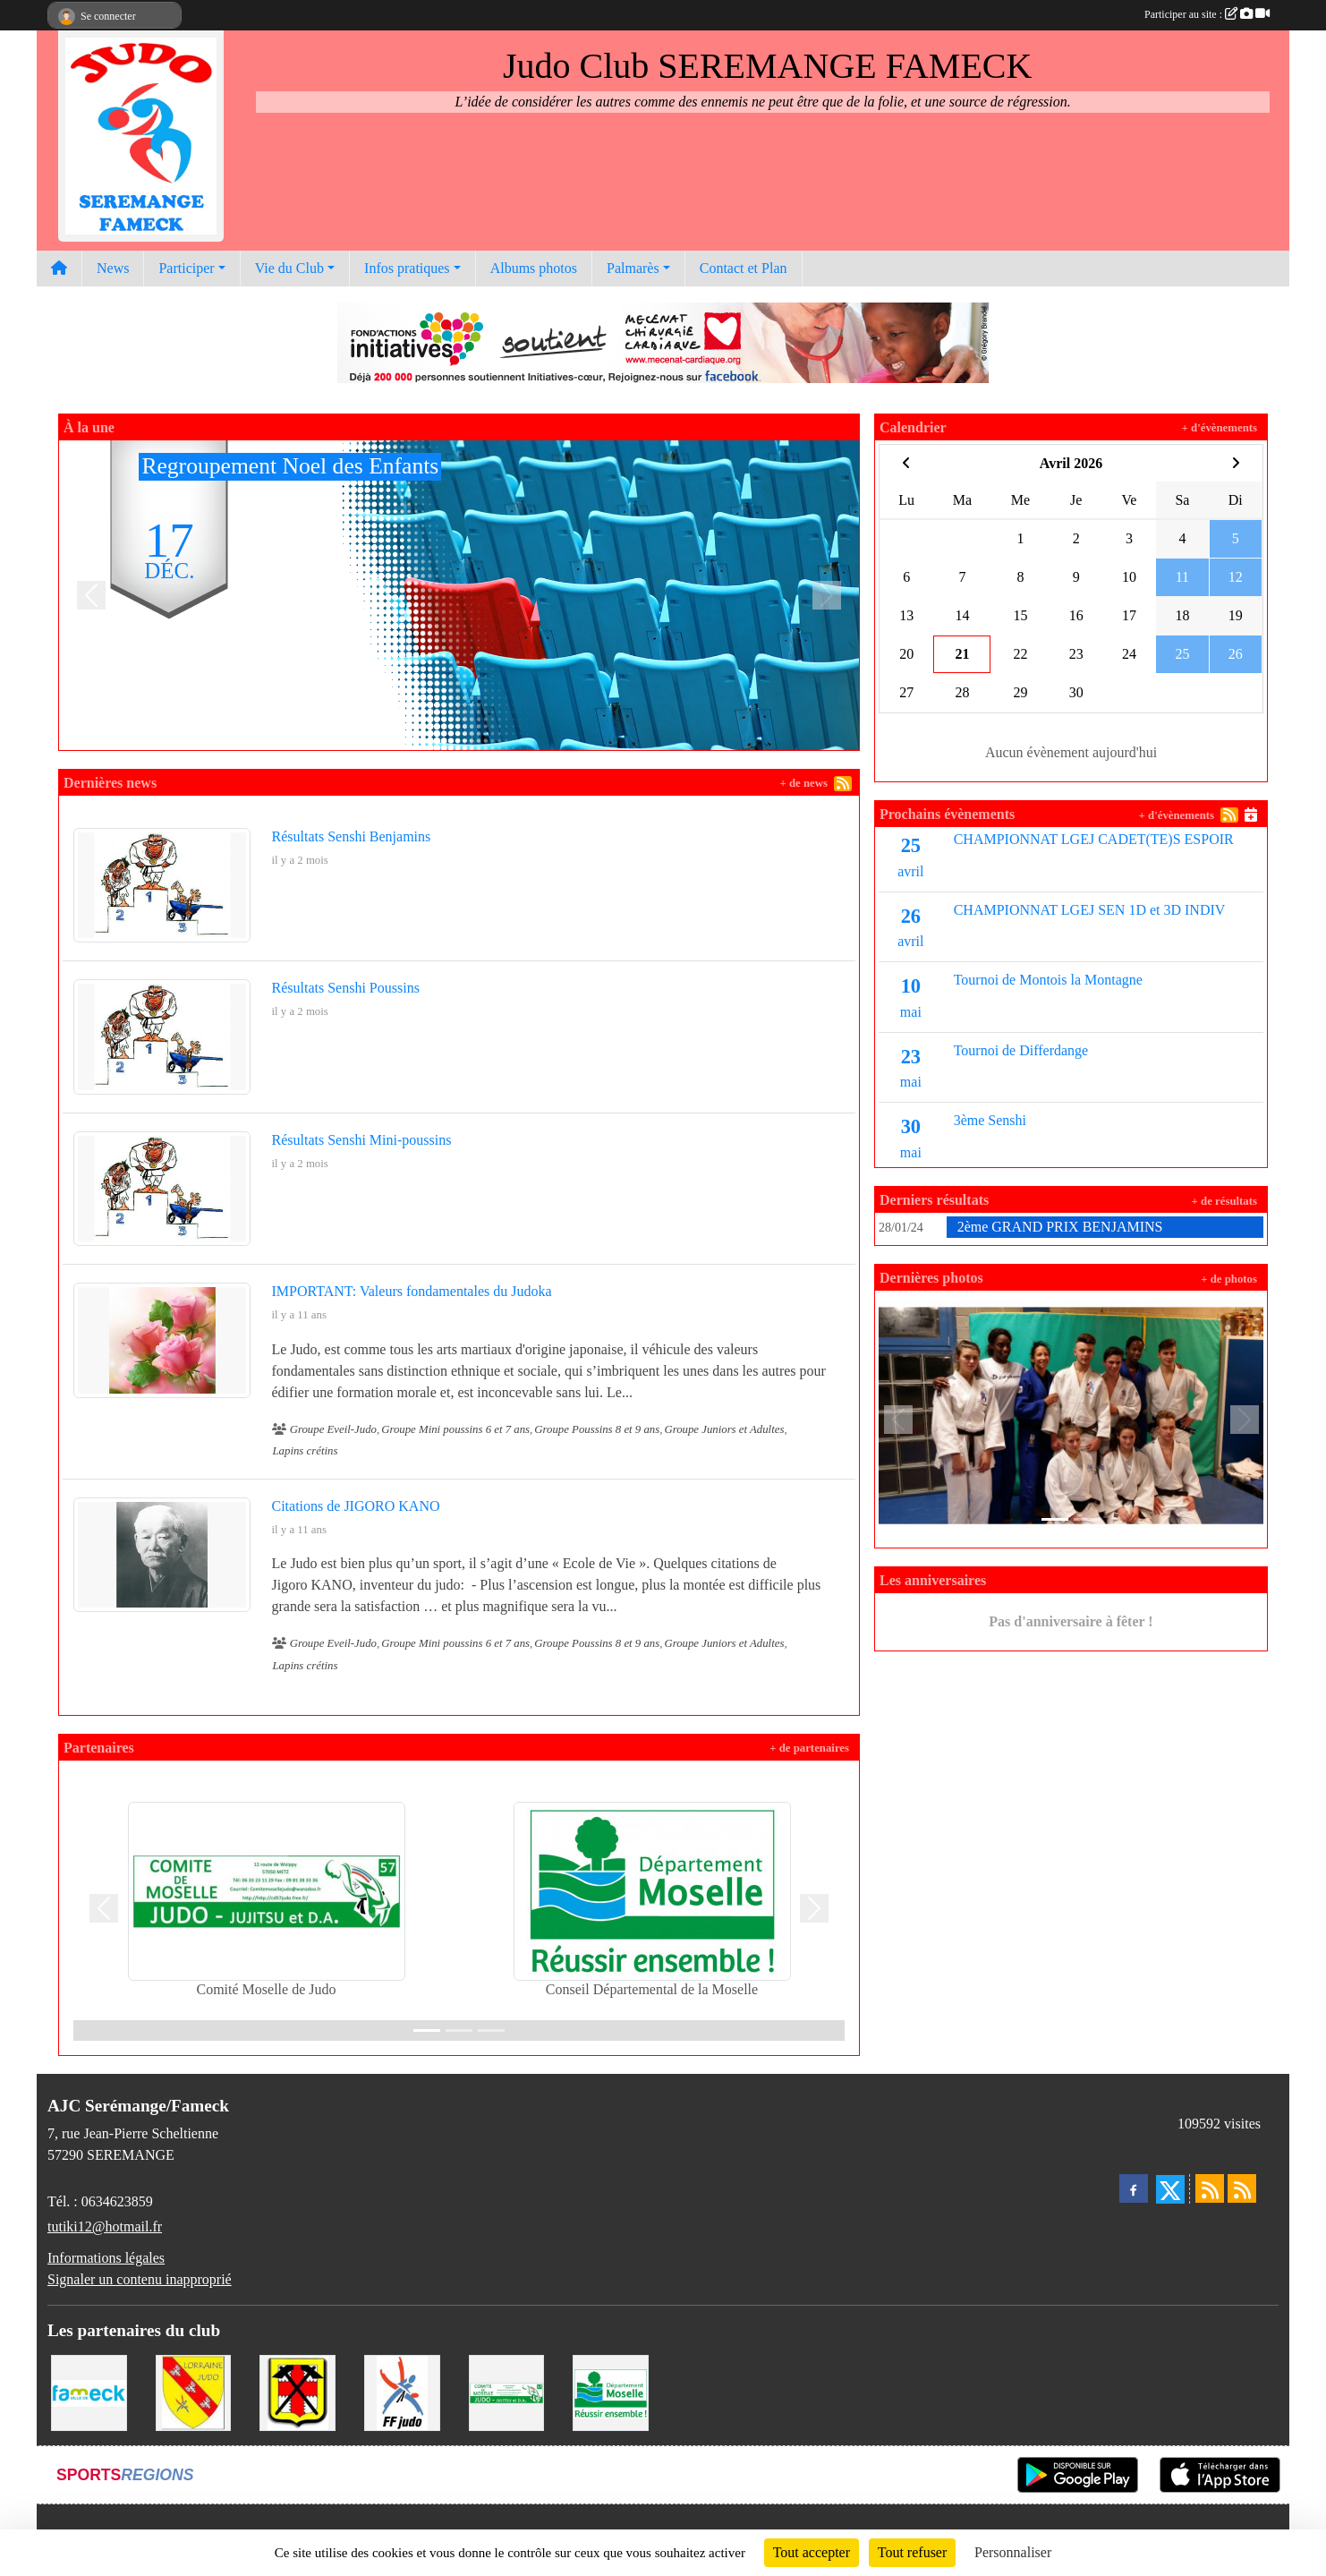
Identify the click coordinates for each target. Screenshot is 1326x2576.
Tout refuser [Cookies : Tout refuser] (913, 2552)
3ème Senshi (990, 1120)
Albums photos (533, 268)
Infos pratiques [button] (407, 268)
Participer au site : (1207, 14)
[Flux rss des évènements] (1242, 2188)
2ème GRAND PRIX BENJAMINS (1060, 1226)
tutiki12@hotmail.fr (104, 2226)
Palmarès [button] (633, 268)
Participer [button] (186, 268)
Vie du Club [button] (289, 268)
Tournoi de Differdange (1021, 1050)
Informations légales (106, 2257)
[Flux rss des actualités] (1209, 2188)
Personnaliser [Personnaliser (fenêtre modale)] (1012, 2552)
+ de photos (1229, 1279)
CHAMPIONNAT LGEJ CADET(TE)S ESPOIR (1094, 839)
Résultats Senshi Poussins (346, 987)
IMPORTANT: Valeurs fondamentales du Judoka (412, 1291)
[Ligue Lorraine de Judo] (194, 2391)
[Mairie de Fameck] (89, 2391)
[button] (91, 595)
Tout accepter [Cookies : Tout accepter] (811, 2552)
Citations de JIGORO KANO (356, 1506)
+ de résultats (1224, 1201)
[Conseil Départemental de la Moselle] (611, 2391)
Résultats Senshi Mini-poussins (362, 1139)
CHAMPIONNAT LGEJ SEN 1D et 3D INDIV (1090, 909)
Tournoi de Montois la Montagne (1048, 979)
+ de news (803, 783)
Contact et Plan (743, 268)
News (113, 268)
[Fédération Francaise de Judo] (402, 2391)
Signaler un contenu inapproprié (139, 2279)
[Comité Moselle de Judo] (507, 2391)
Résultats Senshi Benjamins (351, 836)
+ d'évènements (1219, 428)
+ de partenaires (809, 1748)
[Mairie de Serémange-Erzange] (297, 2391)
